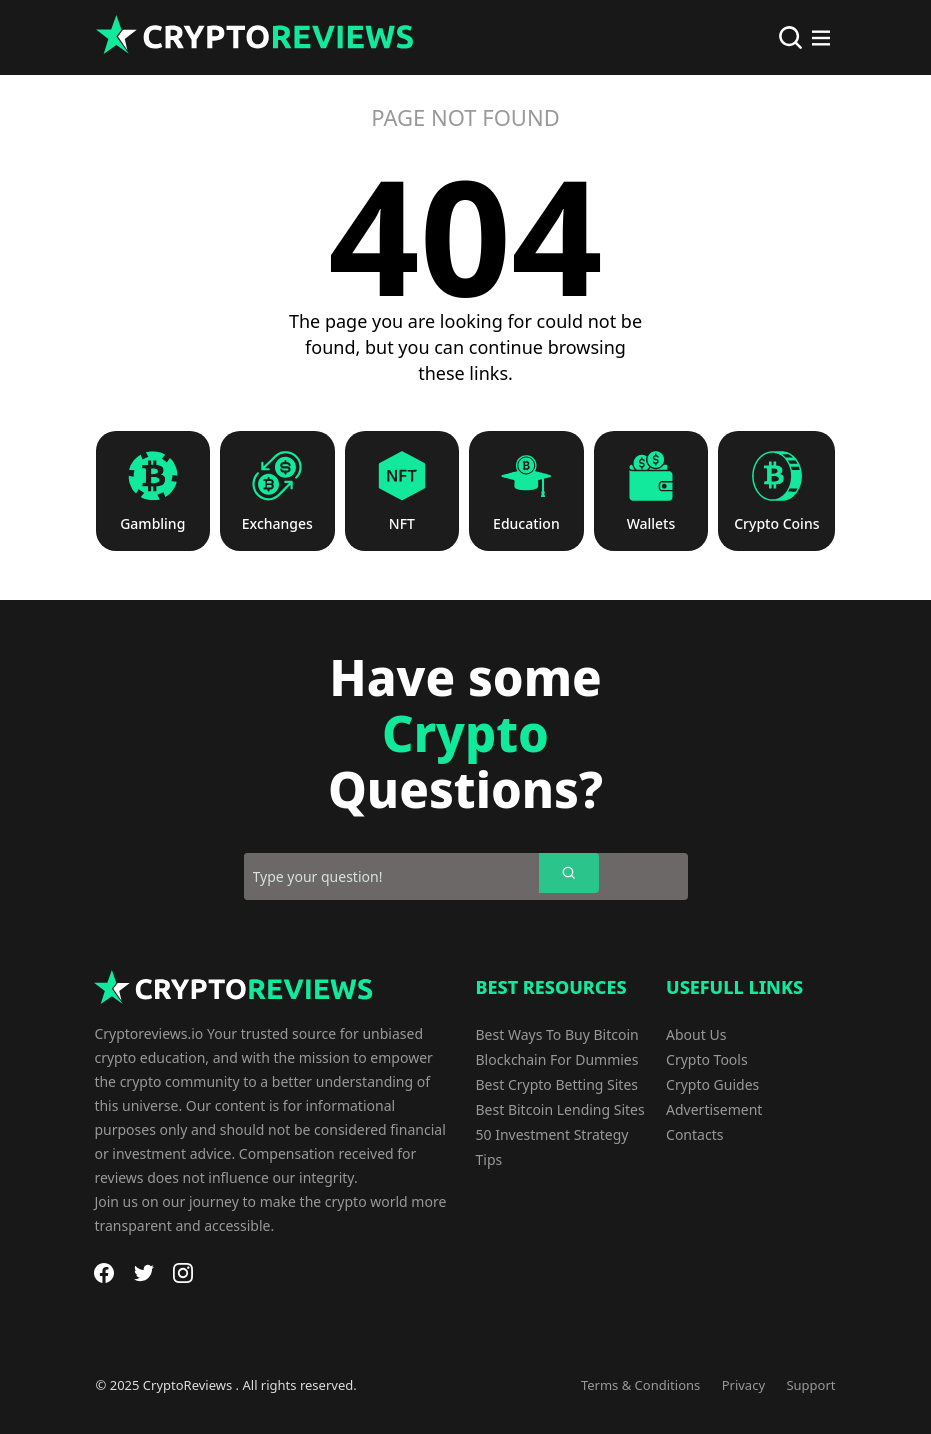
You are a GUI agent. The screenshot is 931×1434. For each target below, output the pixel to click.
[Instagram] (183, 1273)
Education (526, 524)
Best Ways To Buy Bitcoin (557, 1034)
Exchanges (277, 524)
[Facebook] (104, 1273)
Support (810, 1385)
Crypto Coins (776, 524)
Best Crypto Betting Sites (557, 1084)
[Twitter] (144, 1273)
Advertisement (714, 1109)
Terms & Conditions (640, 1385)
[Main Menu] (821, 38)
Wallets (651, 524)
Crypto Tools (707, 1059)
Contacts (694, 1134)
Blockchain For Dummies (557, 1059)
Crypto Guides (712, 1084)
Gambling (152, 524)
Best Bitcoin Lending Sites (560, 1109)
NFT (402, 524)
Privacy (743, 1385)
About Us (696, 1034)
